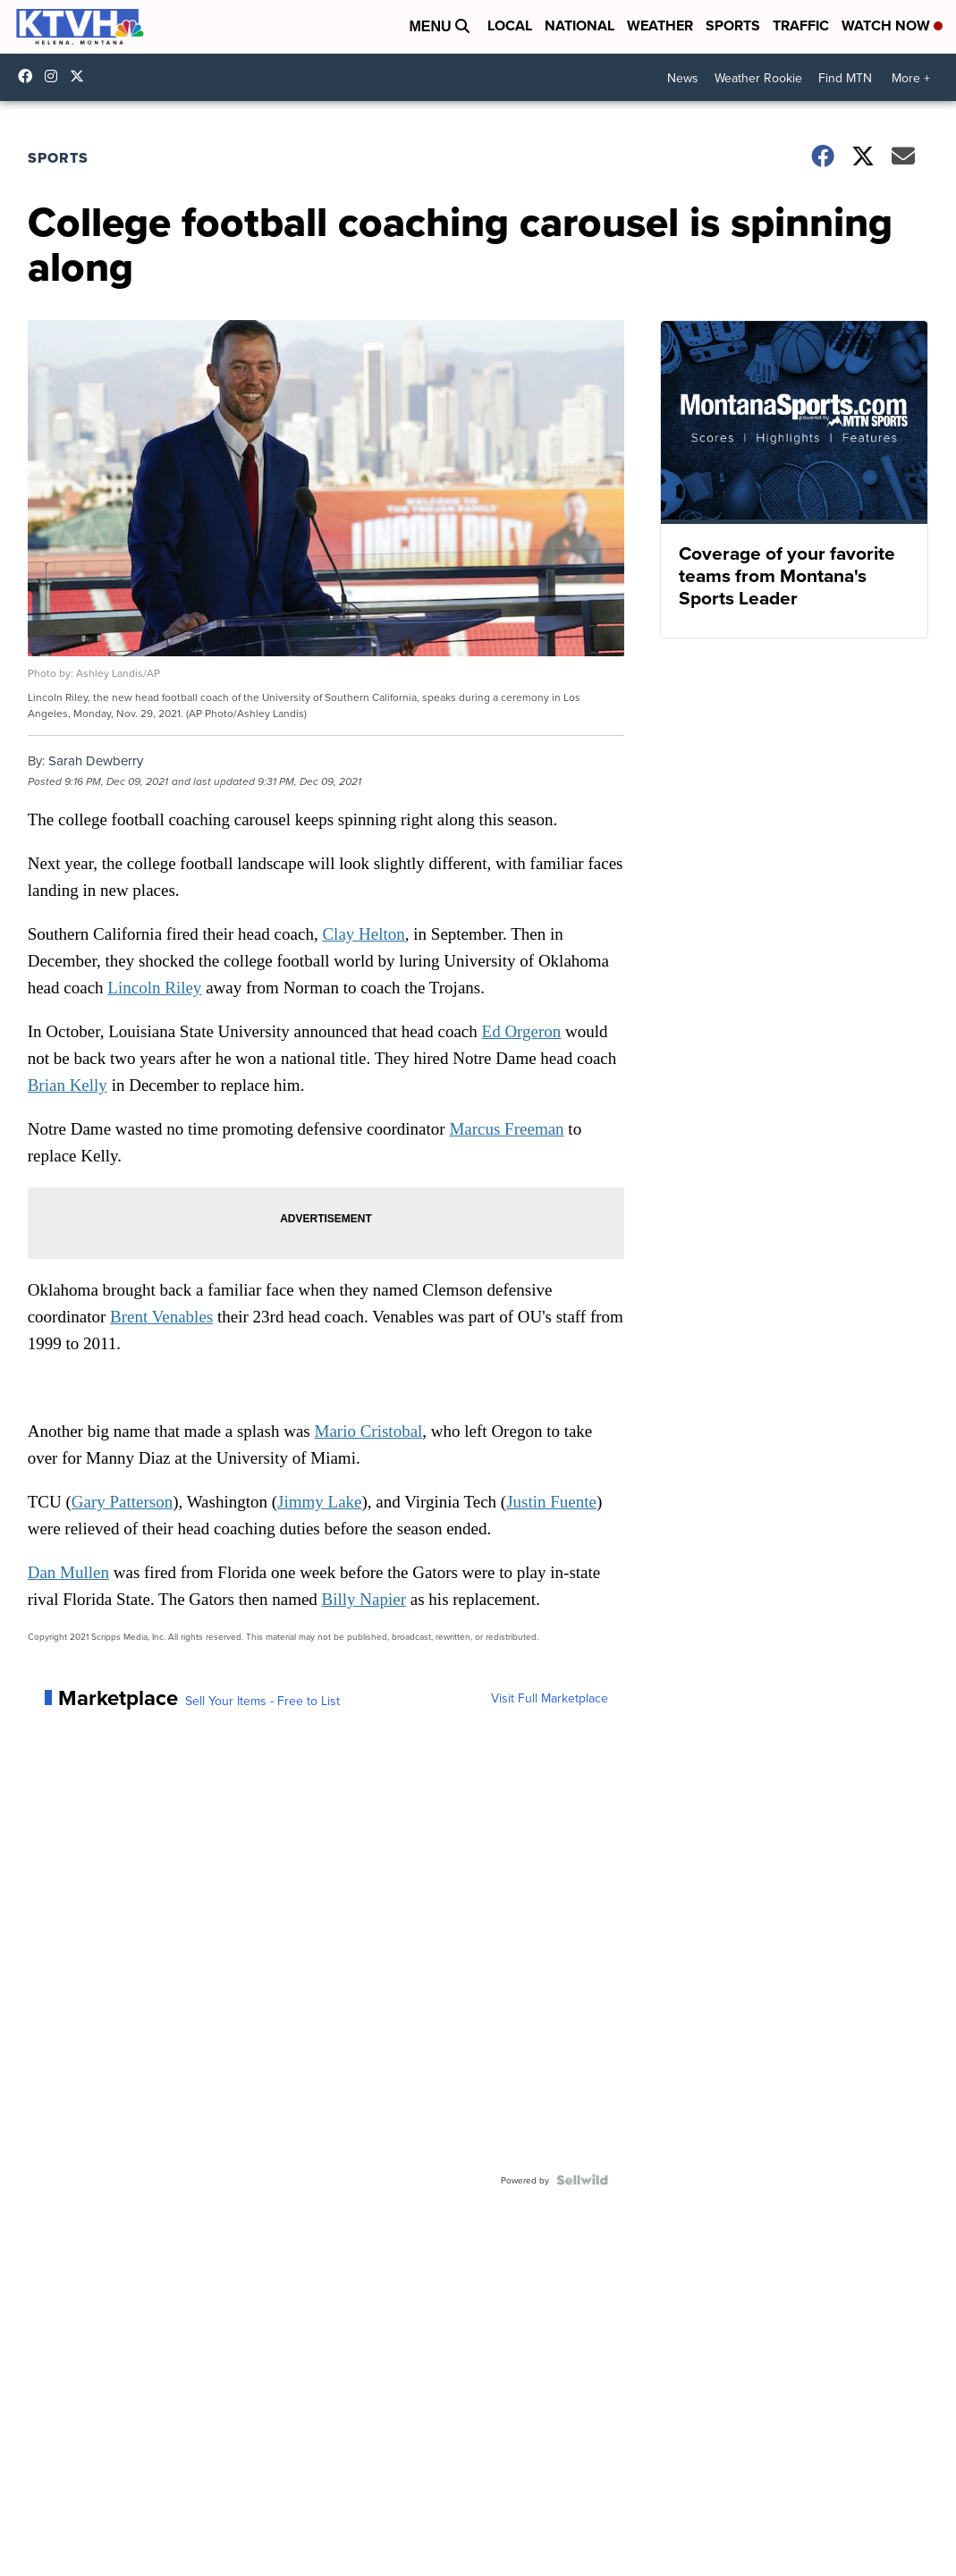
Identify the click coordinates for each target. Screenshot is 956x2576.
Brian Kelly (67, 1085)
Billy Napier (364, 1599)
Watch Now (892, 25)
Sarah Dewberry (95, 760)
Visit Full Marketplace (549, 1698)
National (579, 25)
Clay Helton (363, 934)
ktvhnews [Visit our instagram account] (55, 76)
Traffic (801, 25)
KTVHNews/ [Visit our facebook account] (29, 76)
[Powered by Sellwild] (582, 2180)
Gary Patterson (122, 1501)
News (682, 78)
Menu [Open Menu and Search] (439, 26)
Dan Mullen (68, 1572)
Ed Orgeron (522, 1031)
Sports (733, 25)
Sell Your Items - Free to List (262, 1700)
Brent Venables (161, 1316)
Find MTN (845, 78)
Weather (660, 25)
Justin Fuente (551, 1501)
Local (509, 25)
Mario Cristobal (369, 1431)
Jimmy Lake (319, 1501)
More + (911, 78)
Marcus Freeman (506, 1128)
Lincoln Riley (154, 987)
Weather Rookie (758, 78)
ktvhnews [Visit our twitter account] (81, 76)
